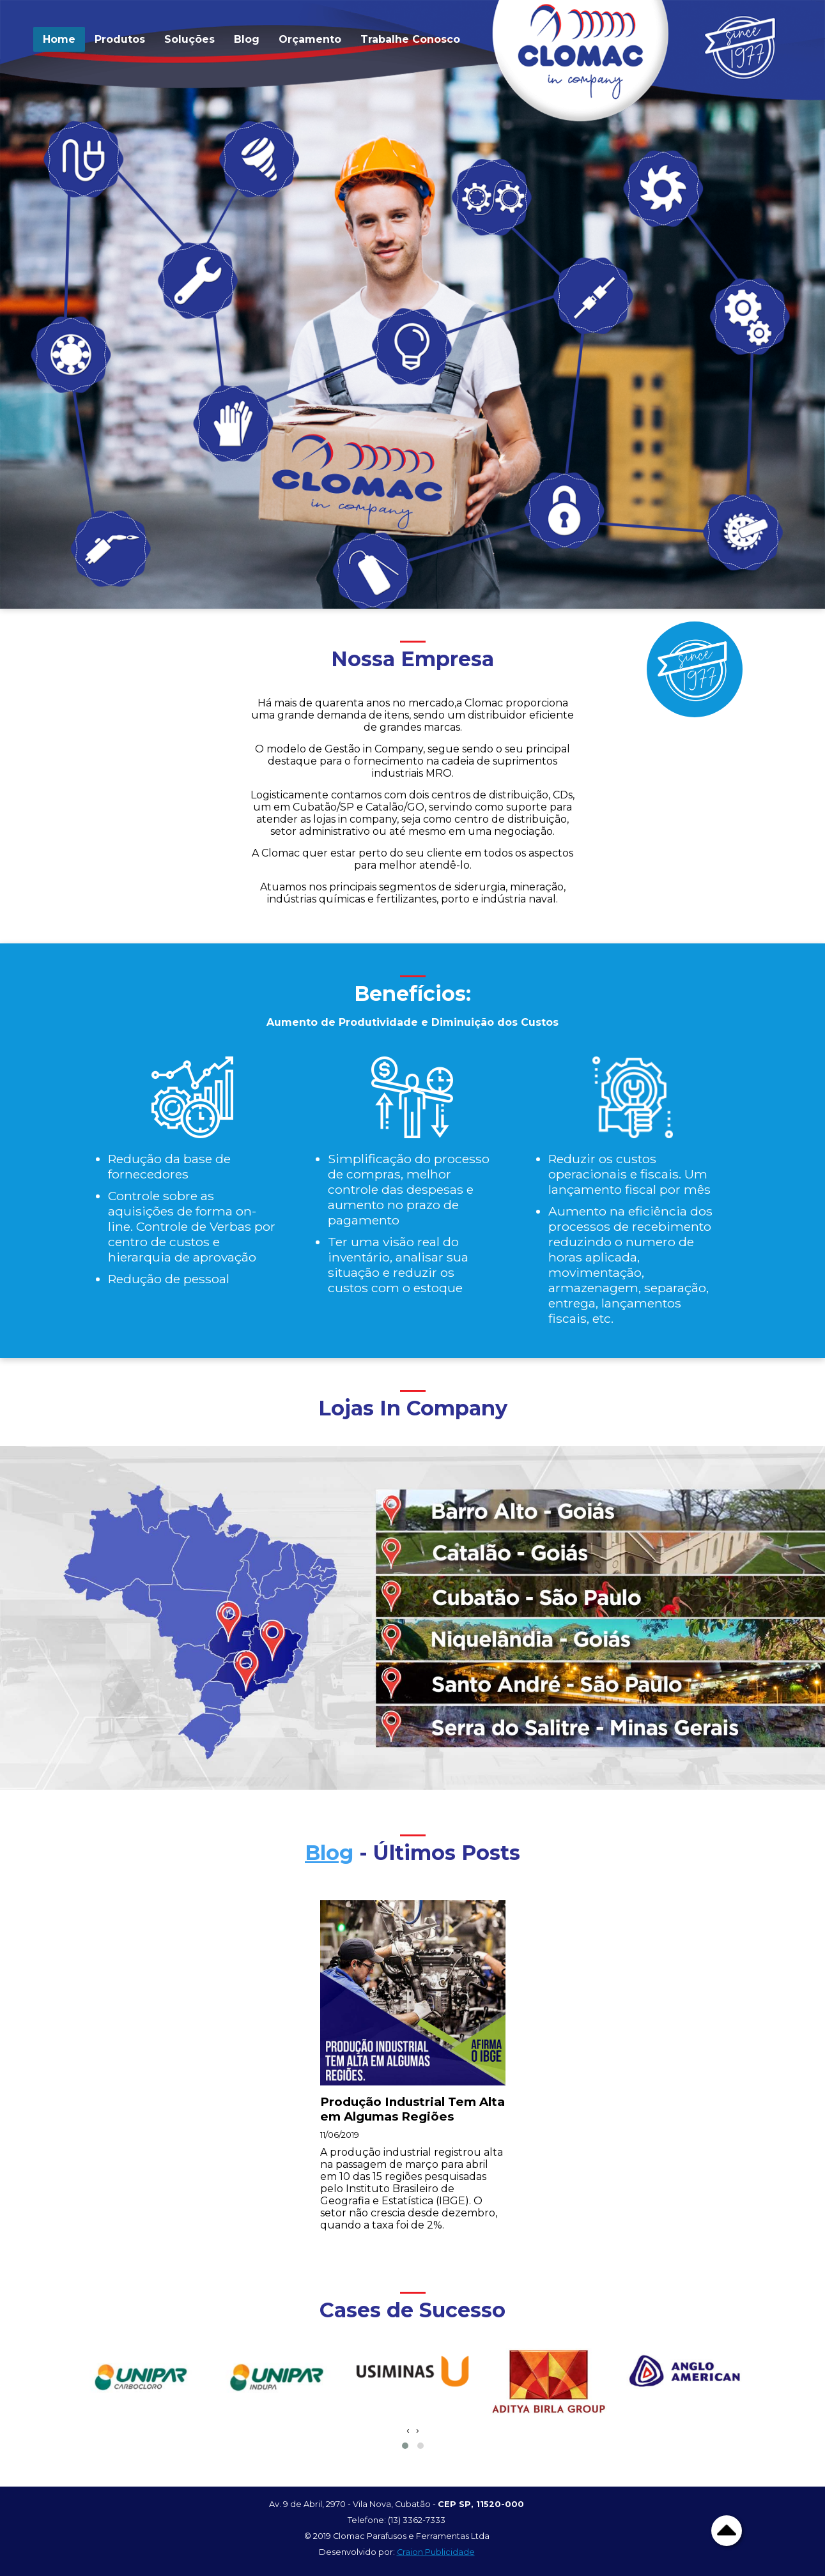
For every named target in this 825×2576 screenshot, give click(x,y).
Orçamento (310, 39)
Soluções (189, 39)
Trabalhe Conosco (410, 39)
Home (59, 39)
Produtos (120, 39)
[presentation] (408, 2430)
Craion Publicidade (436, 2552)
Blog (246, 39)
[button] (405, 2445)
